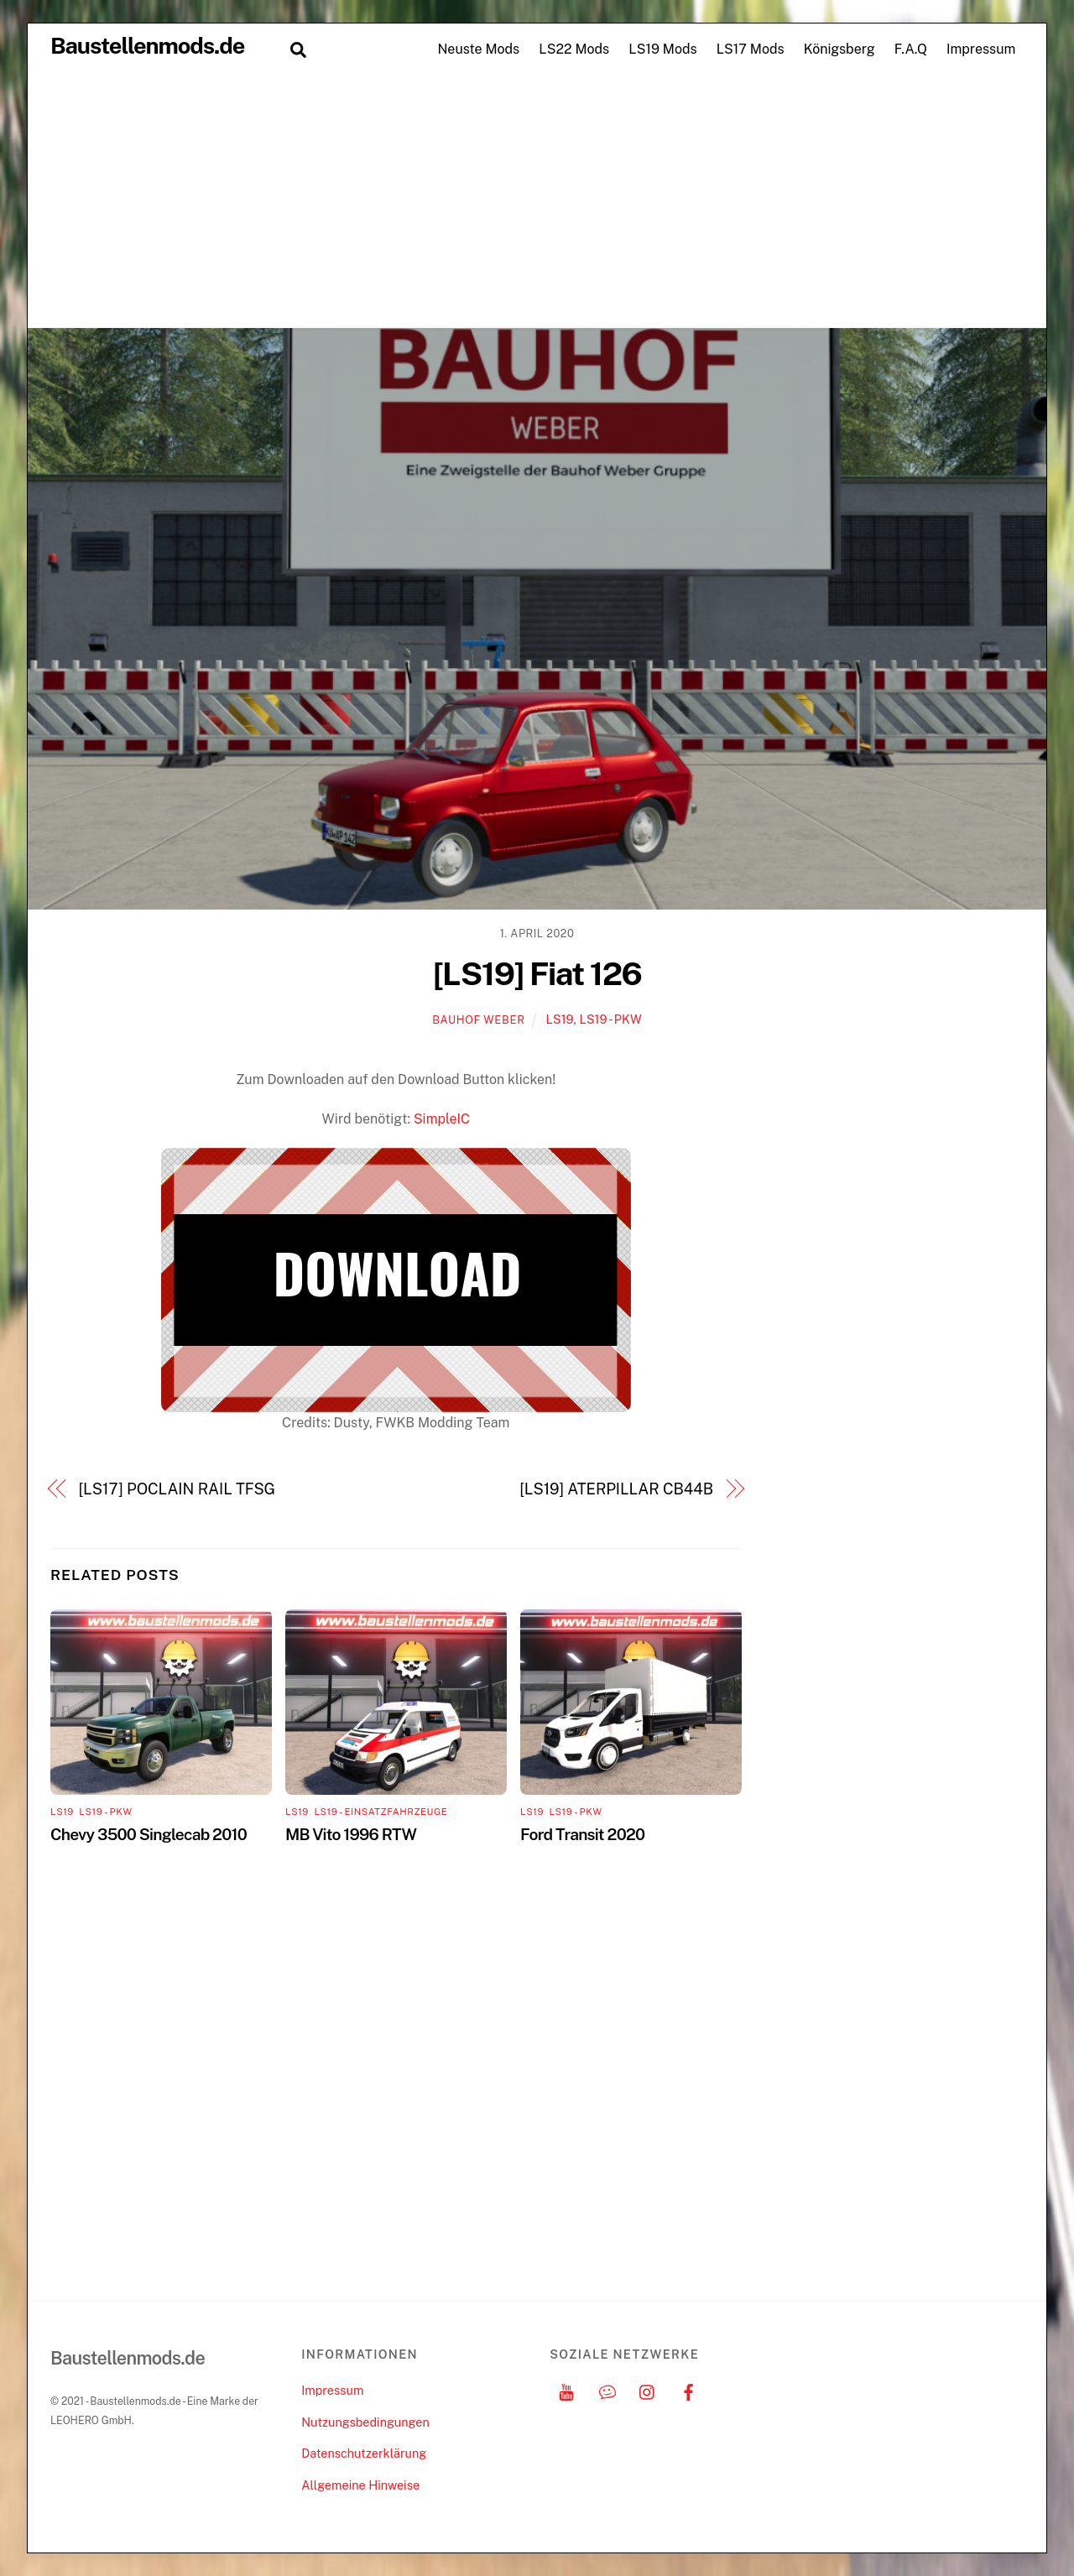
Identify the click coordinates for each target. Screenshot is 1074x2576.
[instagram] (648, 2390)
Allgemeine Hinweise (360, 2485)
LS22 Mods (574, 49)
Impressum (980, 49)
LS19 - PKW (610, 1019)
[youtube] (566, 2390)
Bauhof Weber (478, 1020)
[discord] (607, 2390)
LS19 (560, 1019)
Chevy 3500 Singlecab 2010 (148, 1834)
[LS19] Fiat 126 (537, 974)
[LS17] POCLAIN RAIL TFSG (177, 1489)
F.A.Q (910, 49)
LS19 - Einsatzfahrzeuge (380, 1811)
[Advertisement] (537, 201)
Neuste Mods (478, 49)
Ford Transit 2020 (582, 1834)
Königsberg (839, 49)
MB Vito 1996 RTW (350, 1834)
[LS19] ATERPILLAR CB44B (616, 1489)
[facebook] (689, 2390)
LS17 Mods (751, 49)
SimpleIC (442, 1119)
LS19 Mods (662, 49)
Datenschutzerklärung (363, 2453)
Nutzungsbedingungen (365, 2422)
